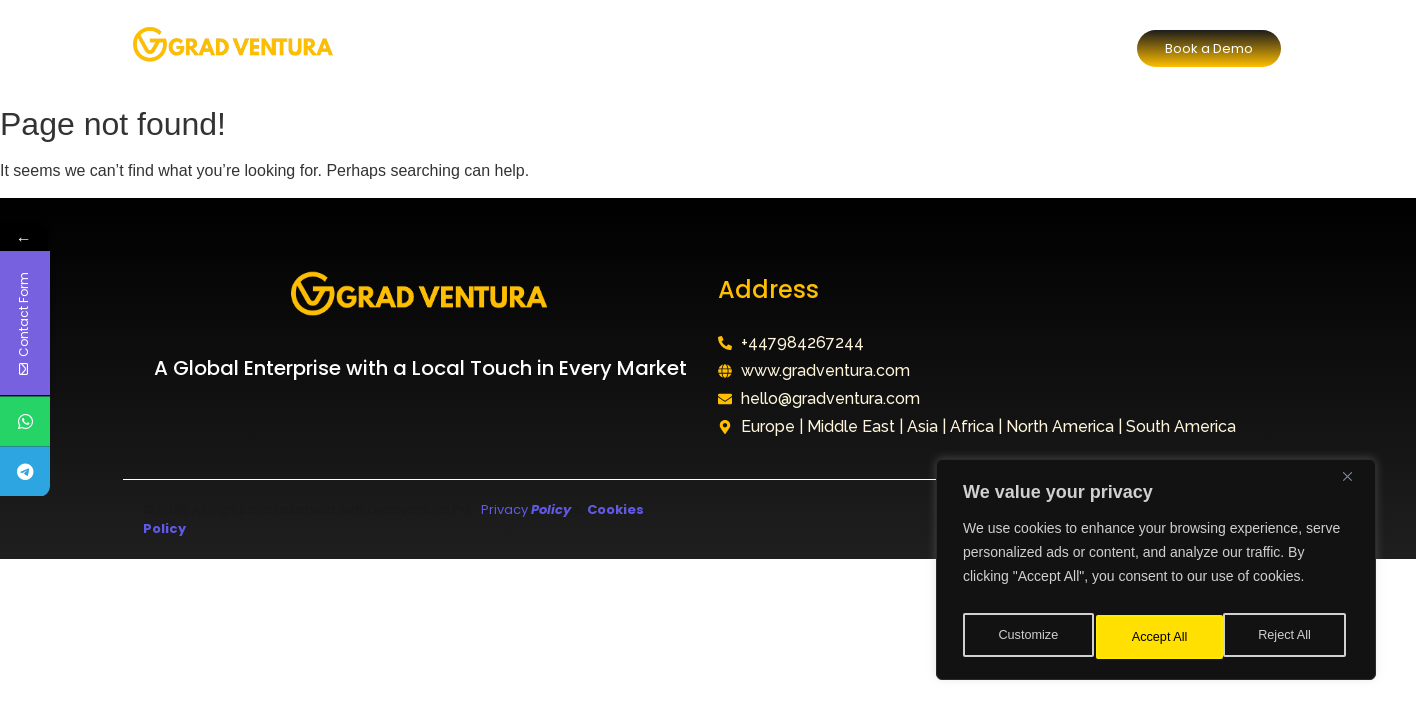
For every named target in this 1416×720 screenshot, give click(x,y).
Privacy (524, 509)
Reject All (1158, 637)
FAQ (825, 47)
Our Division (576, 47)
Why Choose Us (714, 47)
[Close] (1355, 487)
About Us (464, 47)
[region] (1156, 575)
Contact (905, 47)
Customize (1027, 637)
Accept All (1287, 637)
